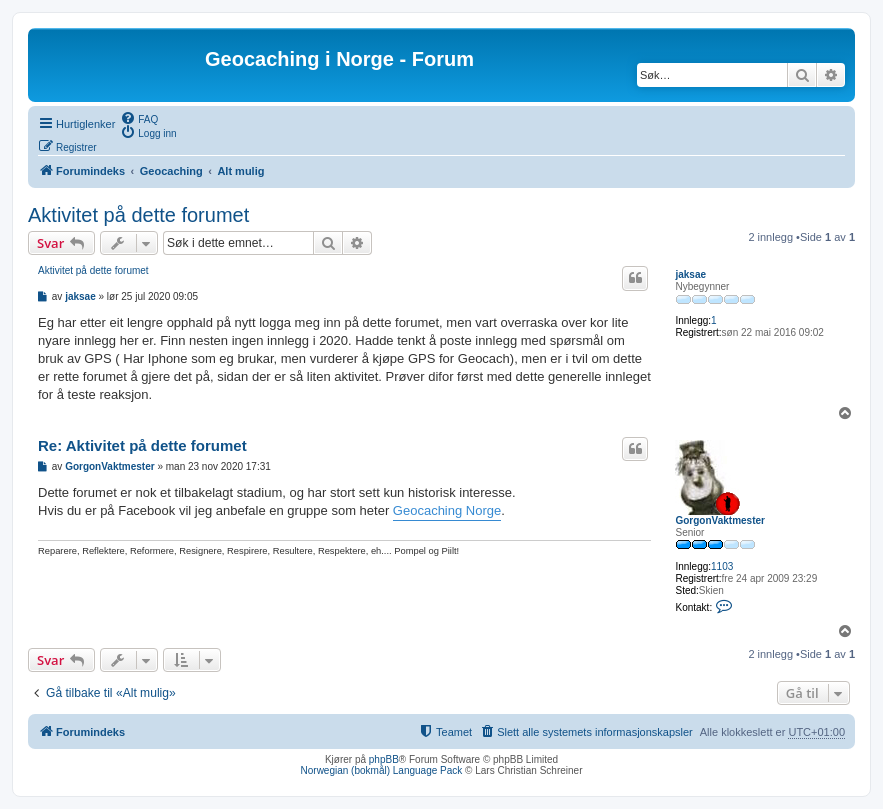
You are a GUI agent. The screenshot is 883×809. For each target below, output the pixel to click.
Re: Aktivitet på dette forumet (142, 445)
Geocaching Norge (447, 510)
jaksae (690, 274)
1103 (722, 566)
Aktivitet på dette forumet (138, 215)
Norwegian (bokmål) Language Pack (382, 770)
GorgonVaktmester (719, 520)
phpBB (384, 759)
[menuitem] (139, 118)
